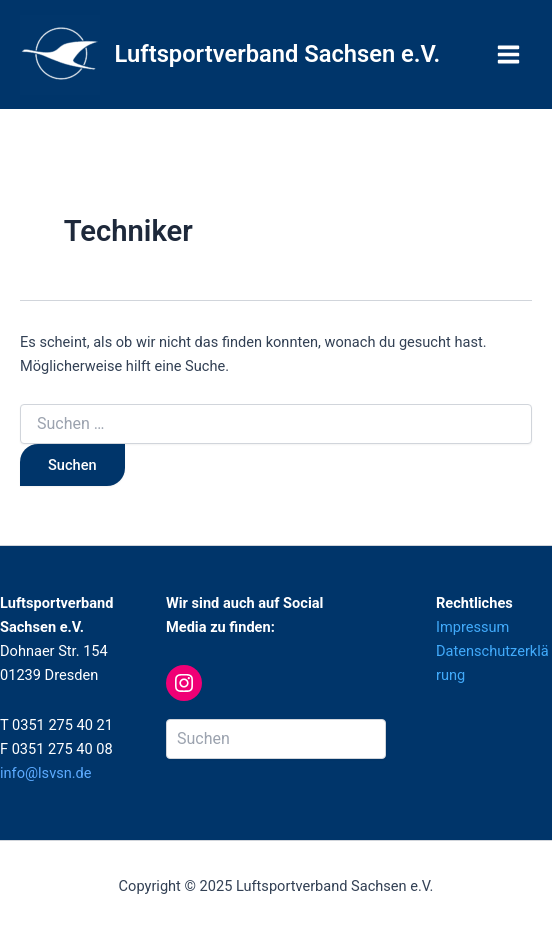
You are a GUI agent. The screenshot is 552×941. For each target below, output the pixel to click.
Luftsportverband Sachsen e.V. (278, 54)
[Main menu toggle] (508, 54)
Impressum (472, 627)
